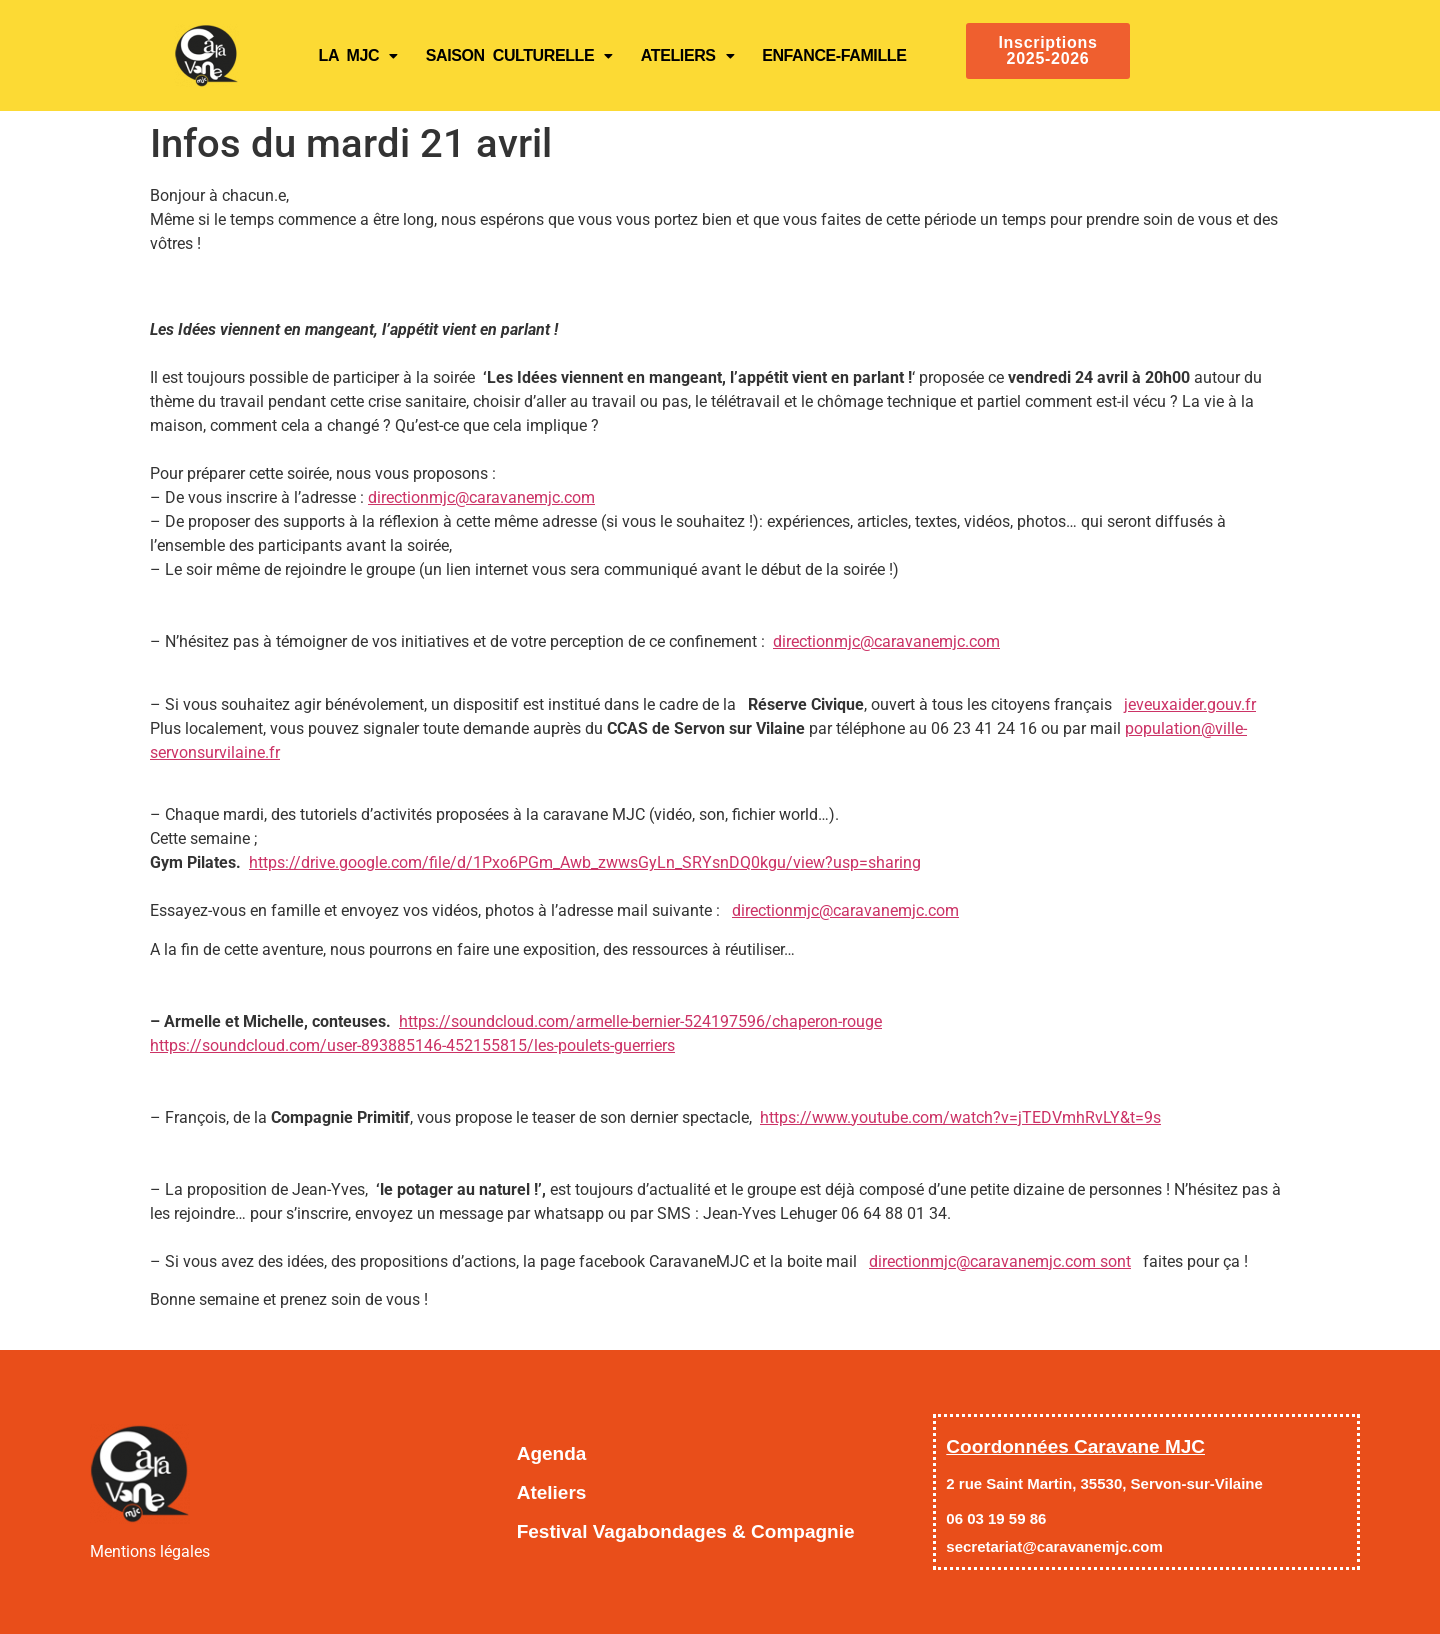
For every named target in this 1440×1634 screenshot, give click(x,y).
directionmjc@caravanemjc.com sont (1000, 1261)
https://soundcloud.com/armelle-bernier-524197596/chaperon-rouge (640, 1021)
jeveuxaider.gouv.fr (1190, 704)
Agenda (552, 1453)
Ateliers (687, 55)
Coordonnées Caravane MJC (1075, 1446)
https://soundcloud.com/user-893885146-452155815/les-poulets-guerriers (412, 1045)
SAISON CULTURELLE (519, 55)
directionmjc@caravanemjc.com (481, 497)
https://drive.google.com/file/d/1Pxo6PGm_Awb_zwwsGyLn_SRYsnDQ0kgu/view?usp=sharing (585, 862)
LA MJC (358, 55)
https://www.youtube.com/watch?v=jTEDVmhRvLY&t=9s (960, 1117)
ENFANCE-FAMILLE (834, 55)
